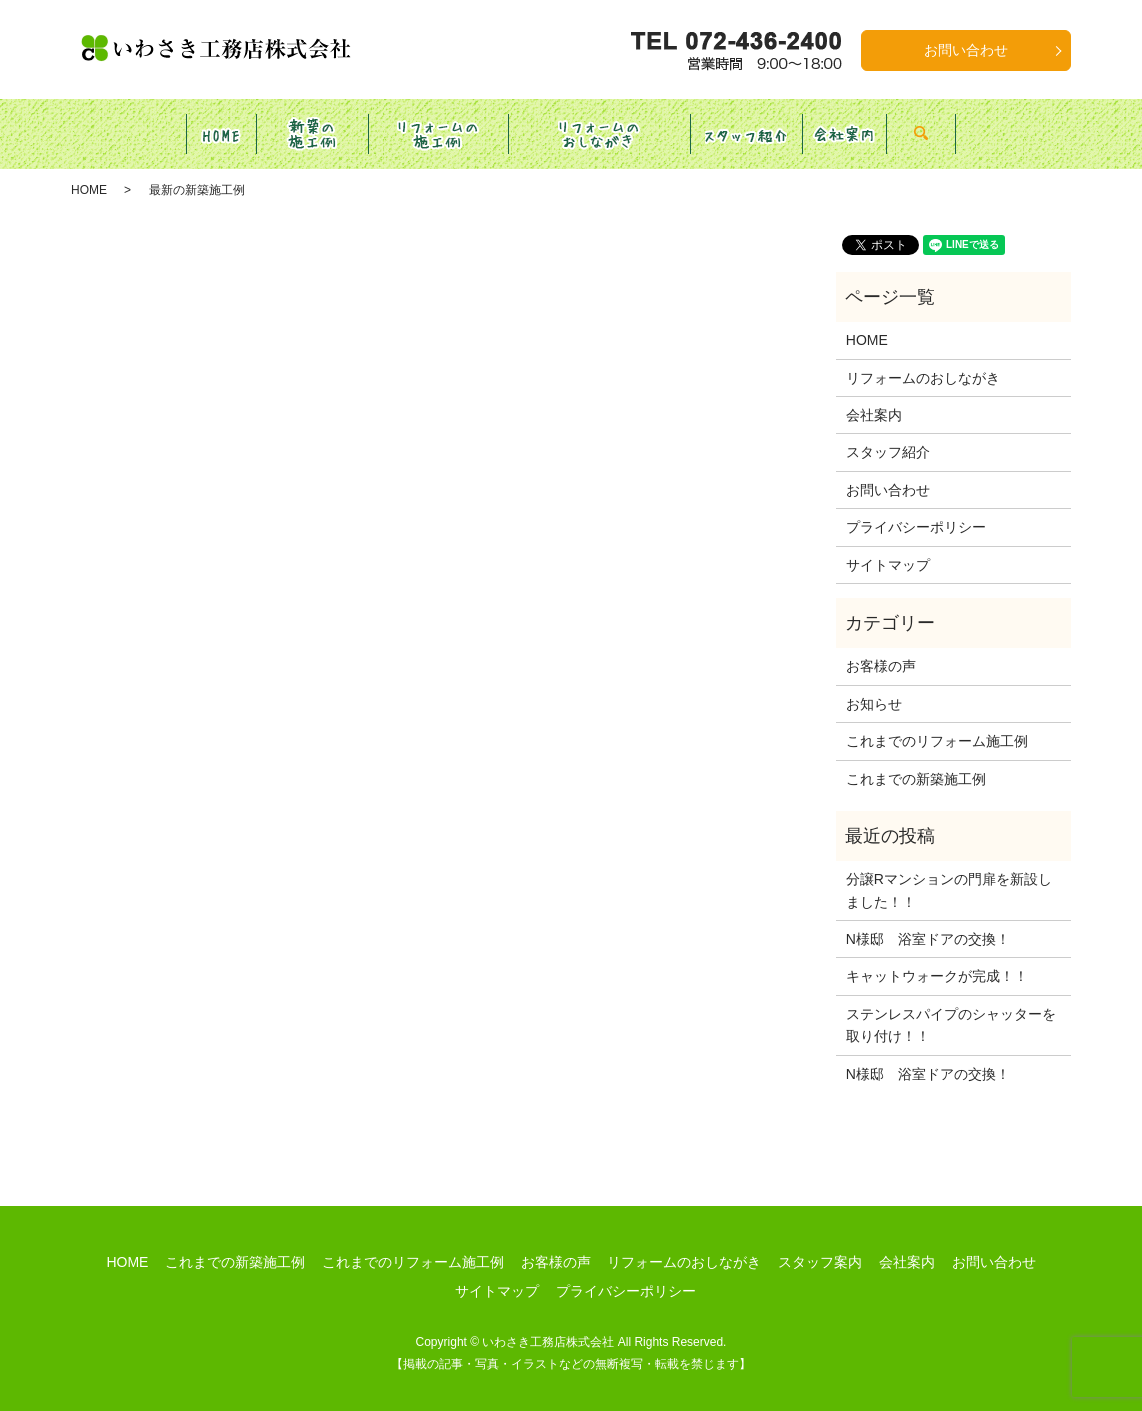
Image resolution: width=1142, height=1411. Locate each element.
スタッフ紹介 (888, 433)
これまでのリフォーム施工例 (937, 722)
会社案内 (874, 396)
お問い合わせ (966, 50)
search (1001, 124)
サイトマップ (888, 546)
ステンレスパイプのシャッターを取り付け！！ (951, 1006)
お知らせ (874, 685)
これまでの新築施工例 (916, 760)
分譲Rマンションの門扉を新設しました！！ (949, 871)
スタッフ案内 (820, 1243)
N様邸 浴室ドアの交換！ (928, 920)
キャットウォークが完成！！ (937, 957)
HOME (89, 171)
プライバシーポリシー (916, 508)
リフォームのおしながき (923, 359)
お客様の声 (881, 647)
